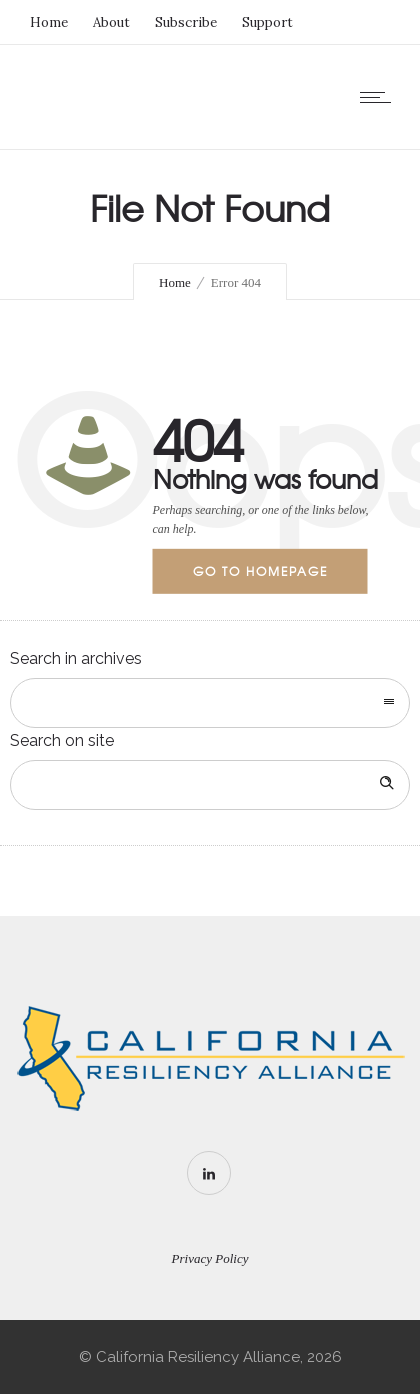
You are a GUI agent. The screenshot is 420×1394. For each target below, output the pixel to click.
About (111, 22)
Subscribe (186, 22)
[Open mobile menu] (380, 97)
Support (267, 22)
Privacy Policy (210, 1258)
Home (49, 22)
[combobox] (210, 703)
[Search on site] (210, 785)
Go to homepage (260, 571)
